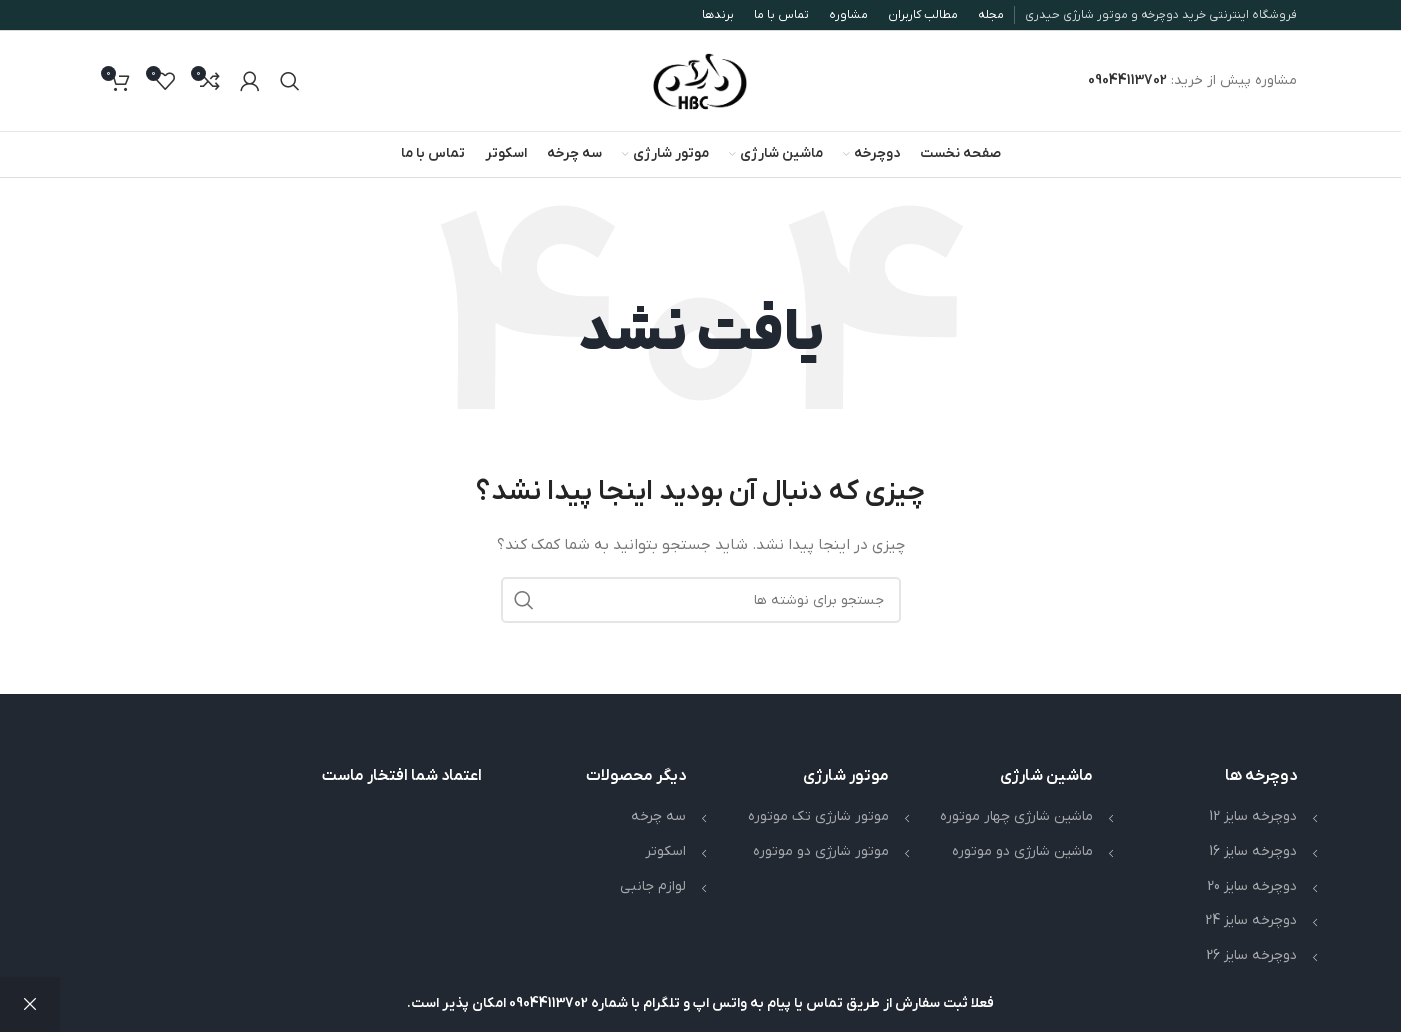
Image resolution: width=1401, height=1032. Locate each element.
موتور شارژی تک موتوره (818, 816)
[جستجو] (290, 81)
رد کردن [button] (30, 1004)
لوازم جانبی (653, 886)
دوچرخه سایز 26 (1251, 955)
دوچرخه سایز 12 (1253, 816)
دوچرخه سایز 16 (1253, 851)
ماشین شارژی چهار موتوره (1016, 816)
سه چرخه (658, 816)
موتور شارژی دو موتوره (821, 851)
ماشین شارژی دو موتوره (1022, 851)
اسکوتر (665, 851)
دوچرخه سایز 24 (1251, 920)
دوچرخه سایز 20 (1252, 886)
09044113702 (1127, 80)
